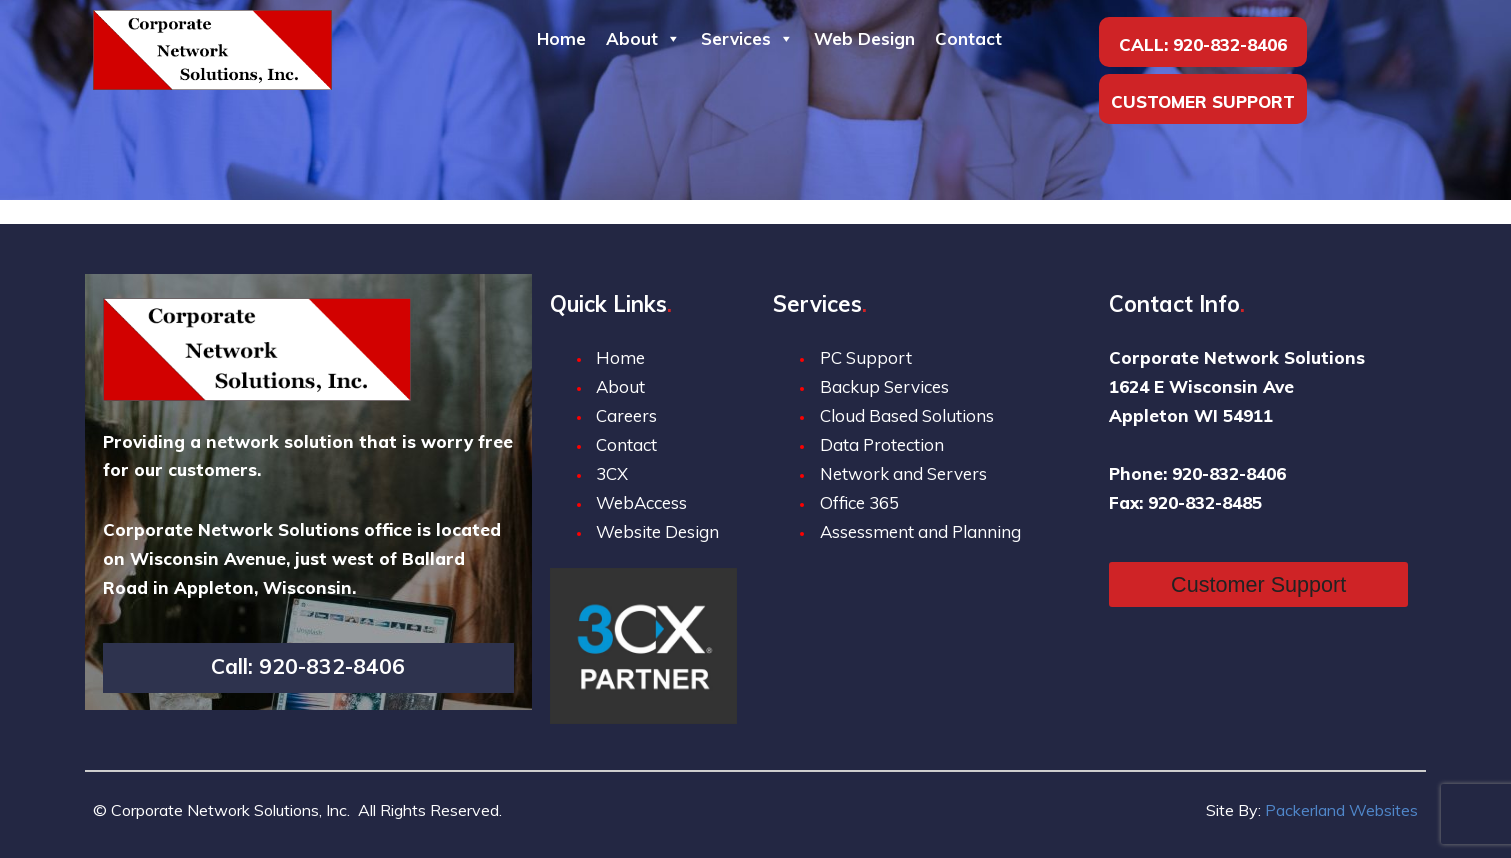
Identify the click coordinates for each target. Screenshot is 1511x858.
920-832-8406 (1230, 44)
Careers (626, 415)
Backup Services (884, 386)
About (643, 38)
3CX (612, 473)
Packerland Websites (1341, 810)
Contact (968, 38)
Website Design (657, 531)
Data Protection (882, 444)
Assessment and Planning (920, 531)
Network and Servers (903, 473)
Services (747, 38)
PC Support (866, 357)
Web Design (864, 38)
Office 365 (859, 502)
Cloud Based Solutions (907, 415)
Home (561, 38)
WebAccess (641, 502)
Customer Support (1203, 101)
